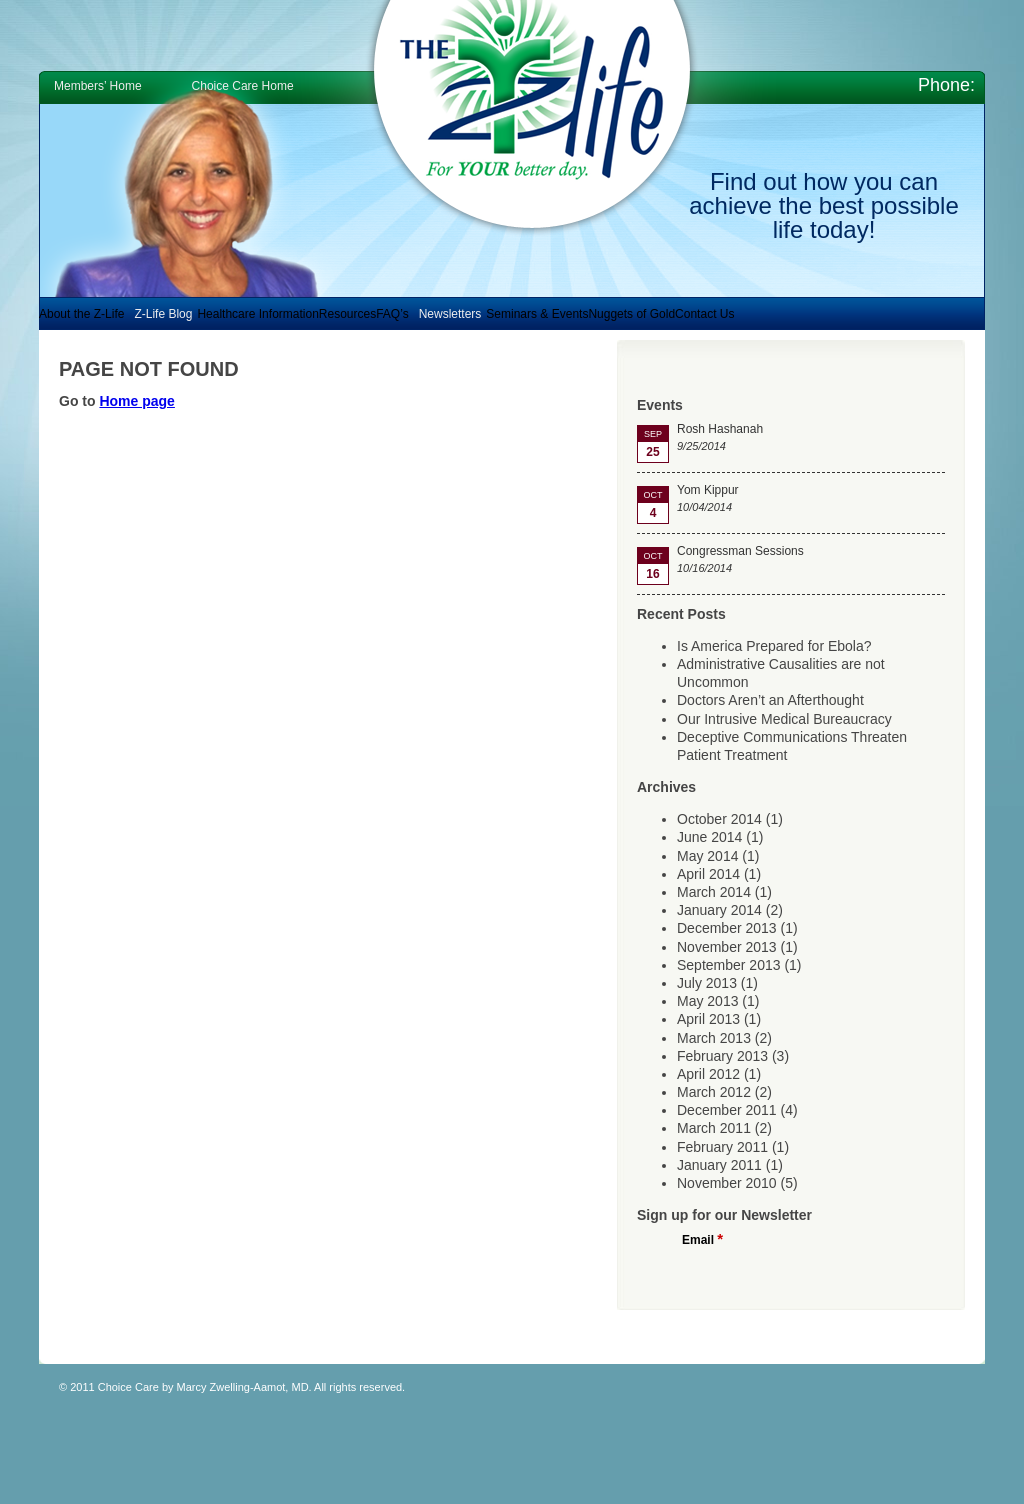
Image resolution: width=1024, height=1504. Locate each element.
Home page (136, 401)
